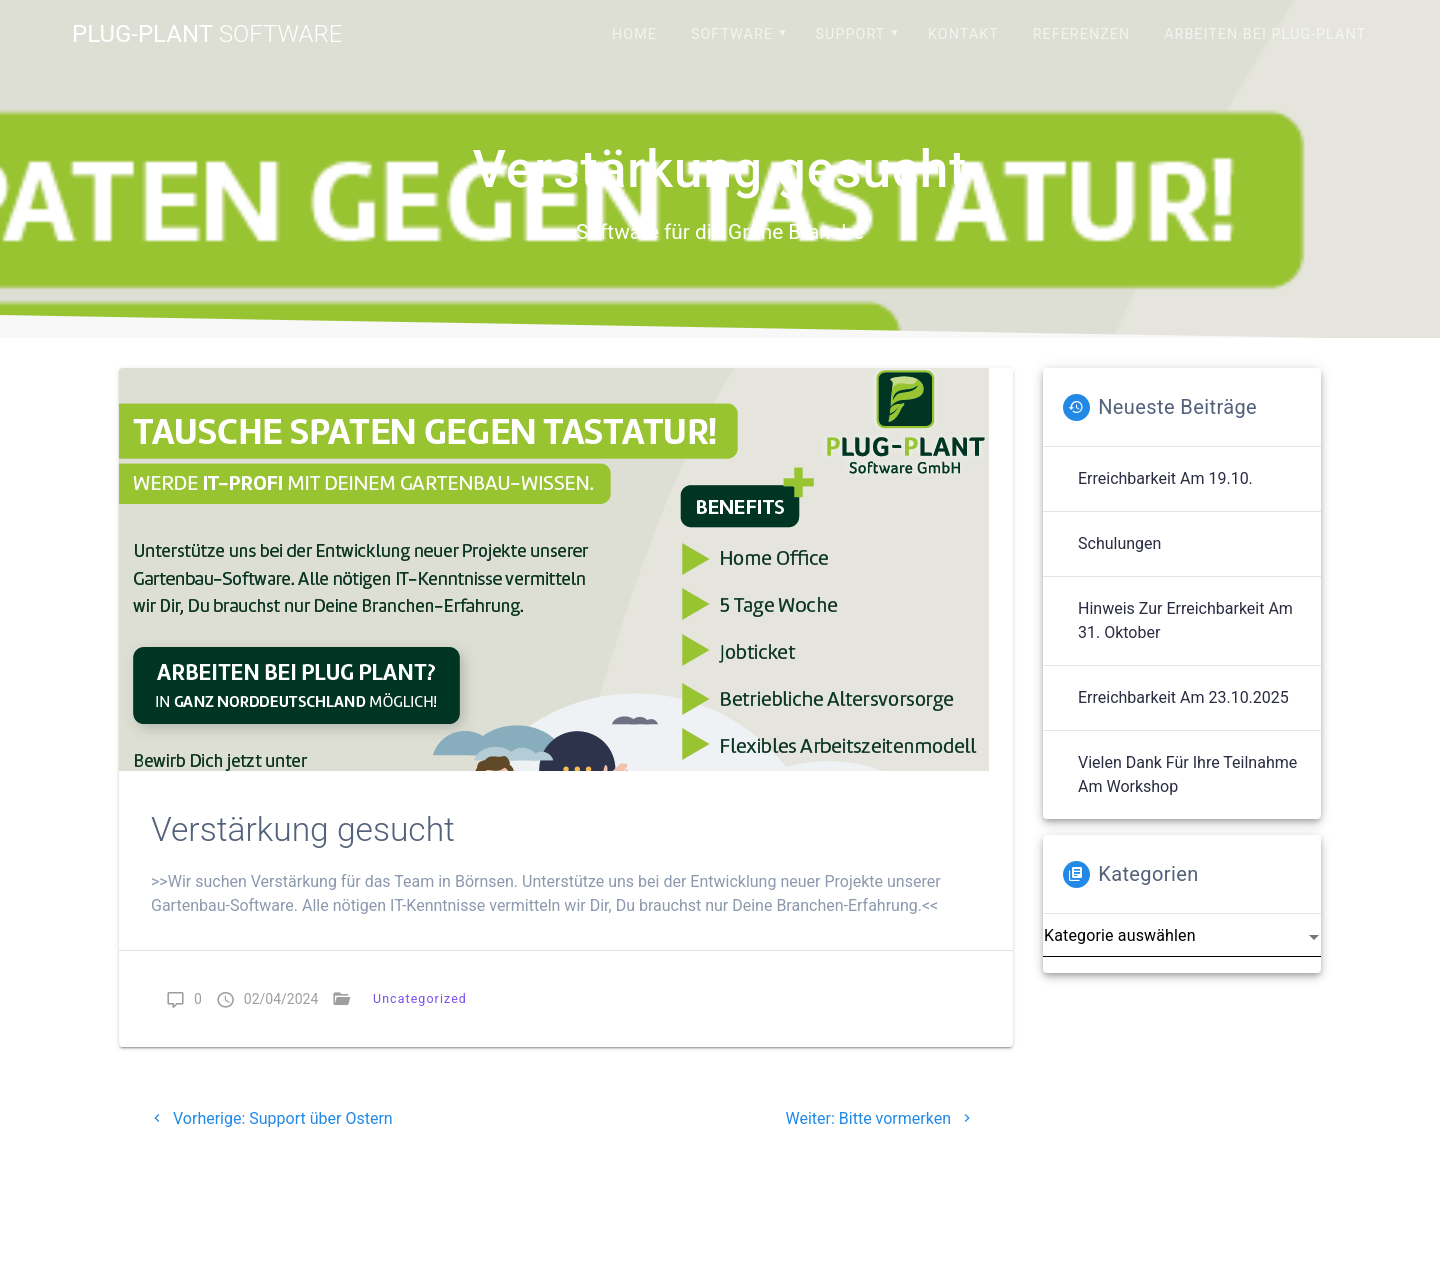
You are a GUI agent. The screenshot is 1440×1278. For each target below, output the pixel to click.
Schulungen (1119, 543)
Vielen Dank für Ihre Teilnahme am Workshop (1187, 774)
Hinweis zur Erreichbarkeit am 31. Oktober (1185, 620)
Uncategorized (420, 998)
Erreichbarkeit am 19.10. (1165, 478)
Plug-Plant (207, 34)
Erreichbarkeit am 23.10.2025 (1183, 697)
